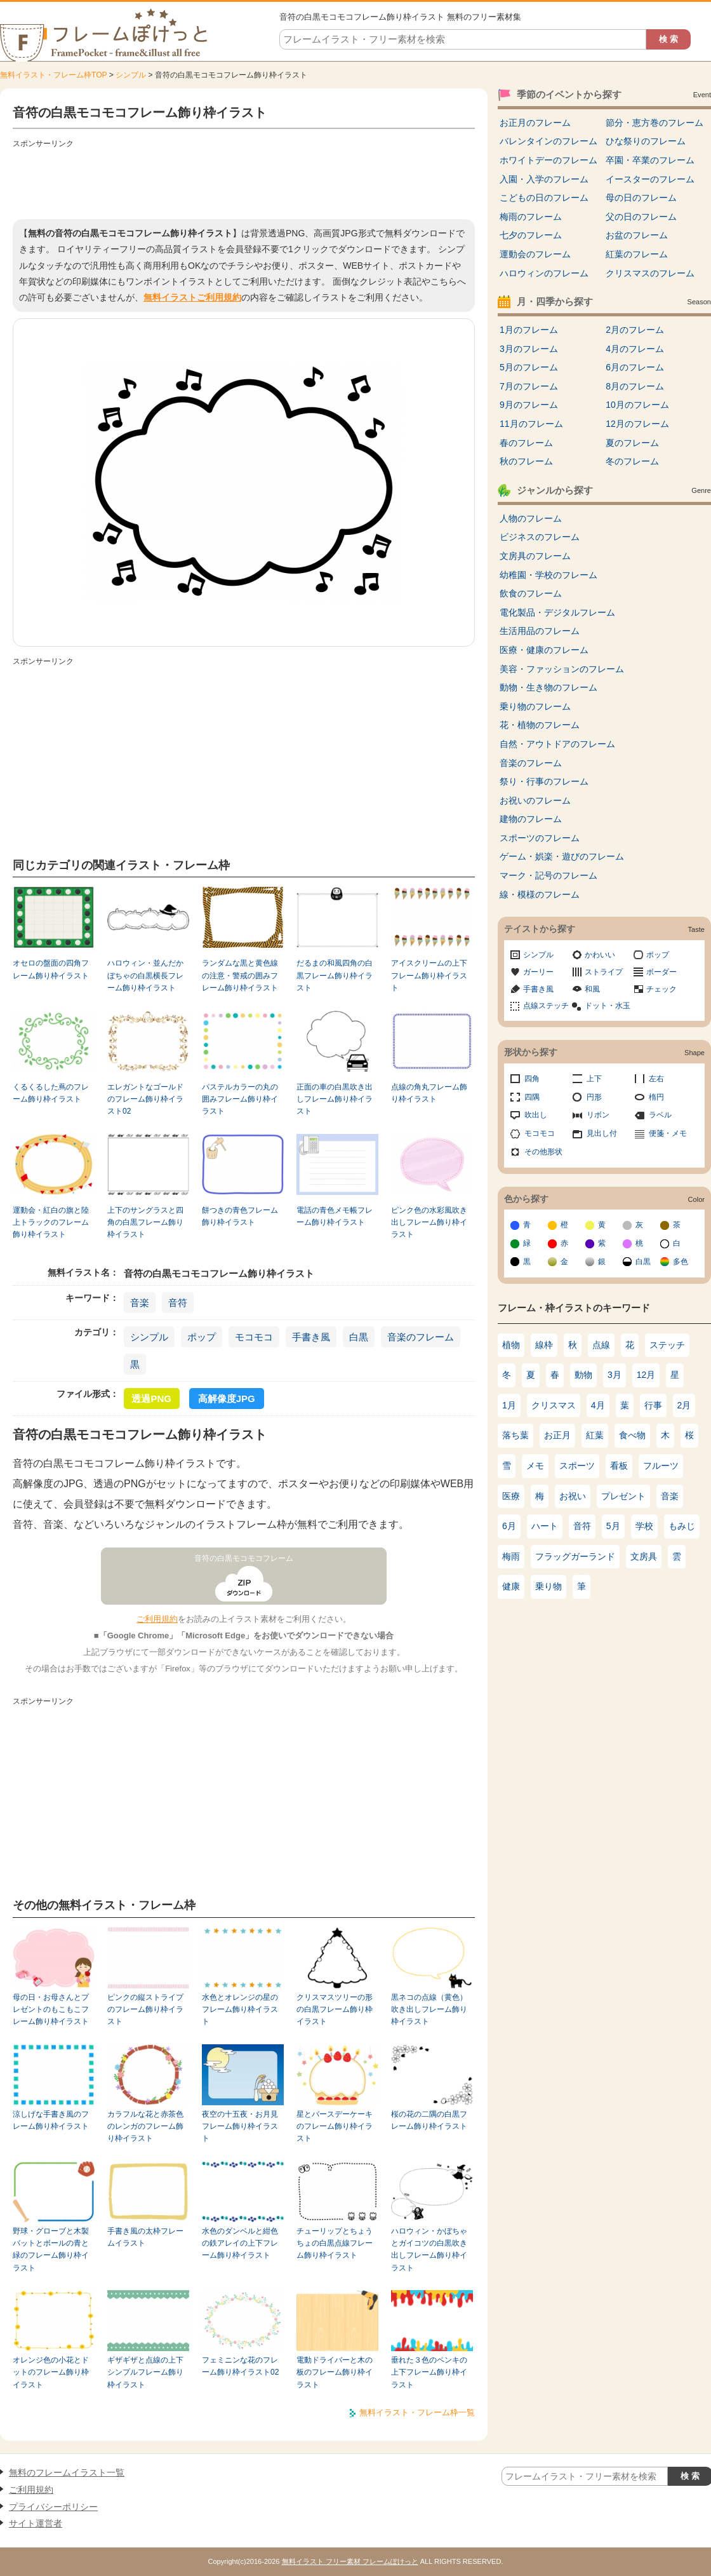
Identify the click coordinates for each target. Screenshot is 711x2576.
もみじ (681, 1526)
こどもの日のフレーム (544, 197)
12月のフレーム (637, 424)
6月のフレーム (635, 367)
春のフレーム (526, 443)
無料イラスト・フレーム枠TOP (53, 75)
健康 (511, 1586)
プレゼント (623, 1496)
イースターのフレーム (650, 179)
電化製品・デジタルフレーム (557, 612)
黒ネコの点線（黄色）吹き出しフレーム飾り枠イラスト (429, 2009)
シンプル (131, 75)
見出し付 (602, 1133)
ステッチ (667, 1345)
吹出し (535, 1114)
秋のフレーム (526, 461)
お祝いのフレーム (535, 800)
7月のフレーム (529, 386)
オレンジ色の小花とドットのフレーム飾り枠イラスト (51, 2372)
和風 (592, 989)
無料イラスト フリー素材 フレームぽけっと (350, 2561)
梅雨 (511, 1556)
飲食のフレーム (531, 593)
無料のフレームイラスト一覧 (66, 2472)
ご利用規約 (157, 1619)
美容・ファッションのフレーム (562, 669)
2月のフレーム (635, 330)
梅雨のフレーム (531, 217)
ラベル (660, 1114)
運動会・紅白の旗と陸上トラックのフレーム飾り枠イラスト (51, 1222)
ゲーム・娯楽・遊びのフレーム (562, 856)
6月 (509, 1526)
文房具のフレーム (535, 556)
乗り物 (548, 1586)
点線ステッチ (546, 1005)
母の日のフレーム (641, 197)
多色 (680, 1261)
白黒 (358, 1337)
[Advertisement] (244, 181)
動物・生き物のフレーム (548, 687)
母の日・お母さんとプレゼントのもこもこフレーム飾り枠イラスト (51, 2009)
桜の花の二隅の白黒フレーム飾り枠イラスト (429, 2120)
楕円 (656, 1097)
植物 (511, 1345)
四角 (532, 1078)
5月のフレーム (529, 367)
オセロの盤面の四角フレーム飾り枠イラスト (51, 969)
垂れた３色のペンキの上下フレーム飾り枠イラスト (429, 2372)
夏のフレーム (632, 443)
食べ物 (632, 1435)
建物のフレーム (531, 819)
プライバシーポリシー (53, 2507)
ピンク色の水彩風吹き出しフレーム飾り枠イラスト (429, 1222)
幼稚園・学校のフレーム (548, 575)
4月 (598, 1405)
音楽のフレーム (420, 1337)
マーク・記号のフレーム (548, 875)
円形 (594, 1097)
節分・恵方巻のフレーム (654, 123)
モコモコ (254, 1337)
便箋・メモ (668, 1133)
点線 (601, 1345)
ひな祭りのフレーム (646, 141)
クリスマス (553, 1405)
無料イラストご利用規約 (192, 297)
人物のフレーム (531, 518)
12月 (646, 1375)
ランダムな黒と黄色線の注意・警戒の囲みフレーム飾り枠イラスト (240, 975)
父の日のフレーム (641, 217)
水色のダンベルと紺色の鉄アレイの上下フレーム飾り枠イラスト (240, 2243)
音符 (177, 1302)
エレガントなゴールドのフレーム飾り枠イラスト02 (145, 1099)
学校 (644, 1526)
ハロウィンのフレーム (544, 273)
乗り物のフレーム (535, 706)
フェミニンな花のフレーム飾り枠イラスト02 (240, 2366)
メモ (535, 1465)
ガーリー (538, 972)
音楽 (139, 1302)
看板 (619, 1465)
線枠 (544, 1345)
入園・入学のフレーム (544, 179)
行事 (653, 1405)
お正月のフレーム (535, 123)
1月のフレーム (529, 330)
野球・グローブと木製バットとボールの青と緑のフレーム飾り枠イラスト (51, 2249)
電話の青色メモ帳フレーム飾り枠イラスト (334, 1216)
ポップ (201, 1337)
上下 (594, 1078)
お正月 (557, 1435)
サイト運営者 (35, 2523)
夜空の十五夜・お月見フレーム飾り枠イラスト (240, 2126)
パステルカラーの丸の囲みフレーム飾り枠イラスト (240, 1099)
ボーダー (661, 972)
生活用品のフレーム (540, 631)
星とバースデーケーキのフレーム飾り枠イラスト (334, 2126)
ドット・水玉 (607, 1005)
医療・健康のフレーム (544, 650)
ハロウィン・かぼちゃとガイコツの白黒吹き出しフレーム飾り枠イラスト (429, 2249)
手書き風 (311, 1337)
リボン (598, 1114)
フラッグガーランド (575, 1556)
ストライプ (604, 972)
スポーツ (577, 1465)
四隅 (532, 1097)
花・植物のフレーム (540, 725)
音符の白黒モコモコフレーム (243, 1558)
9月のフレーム (529, 405)
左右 (656, 1078)
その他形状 (543, 1151)
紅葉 (595, 1435)
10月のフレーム (637, 405)
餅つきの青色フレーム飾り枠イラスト (240, 1216)
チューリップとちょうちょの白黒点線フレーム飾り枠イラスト (334, 2243)
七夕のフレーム (531, 235)
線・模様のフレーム (540, 894)
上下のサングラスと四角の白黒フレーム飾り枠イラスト (145, 1222)
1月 (509, 1405)
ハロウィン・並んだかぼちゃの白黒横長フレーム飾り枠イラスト (145, 975)
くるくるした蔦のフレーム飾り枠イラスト (51, 1092)
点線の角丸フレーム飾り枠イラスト (429, 1092)
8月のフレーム (635, 386)
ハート (544, 1526)
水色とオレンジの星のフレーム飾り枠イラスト (240, 2009)
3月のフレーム (529, 349)
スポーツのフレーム (540, 838)
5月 (613, 1526)
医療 (511, 1496)
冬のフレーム (632, 461)
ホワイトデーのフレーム (548, 160)
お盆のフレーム (637, 235)
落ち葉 (515, 1435)
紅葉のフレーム (637, 254)
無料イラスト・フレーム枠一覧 (417, 2412)
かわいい (600, 954)
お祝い (572, 1496)
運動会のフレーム (535, 254)
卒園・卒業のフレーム (650, 160)
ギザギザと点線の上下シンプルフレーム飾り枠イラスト (145, 2372)
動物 (583, 1375)
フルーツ (661, 1465)
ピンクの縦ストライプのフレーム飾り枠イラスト (145, 2009)
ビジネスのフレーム (540, 537)
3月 (614, 1375)
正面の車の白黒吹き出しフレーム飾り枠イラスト (334, 1099)
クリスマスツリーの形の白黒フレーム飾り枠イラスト (334, 2009)
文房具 (643, 1556)
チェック (661, 989)
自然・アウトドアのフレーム (557, 744)
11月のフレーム (531, 424)
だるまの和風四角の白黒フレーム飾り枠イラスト (334, 975)
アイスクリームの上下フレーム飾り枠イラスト (429, 975)
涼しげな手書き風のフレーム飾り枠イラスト (51, 2120)
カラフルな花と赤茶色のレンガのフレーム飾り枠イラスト (145, 2126)
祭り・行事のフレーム (544, 781)
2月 (684, 1405)
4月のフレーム (635, 349)
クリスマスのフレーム (650, 273)
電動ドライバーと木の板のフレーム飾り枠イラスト (334, 2372)
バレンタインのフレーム (548, 141)
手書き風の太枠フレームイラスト (145, 2237)
